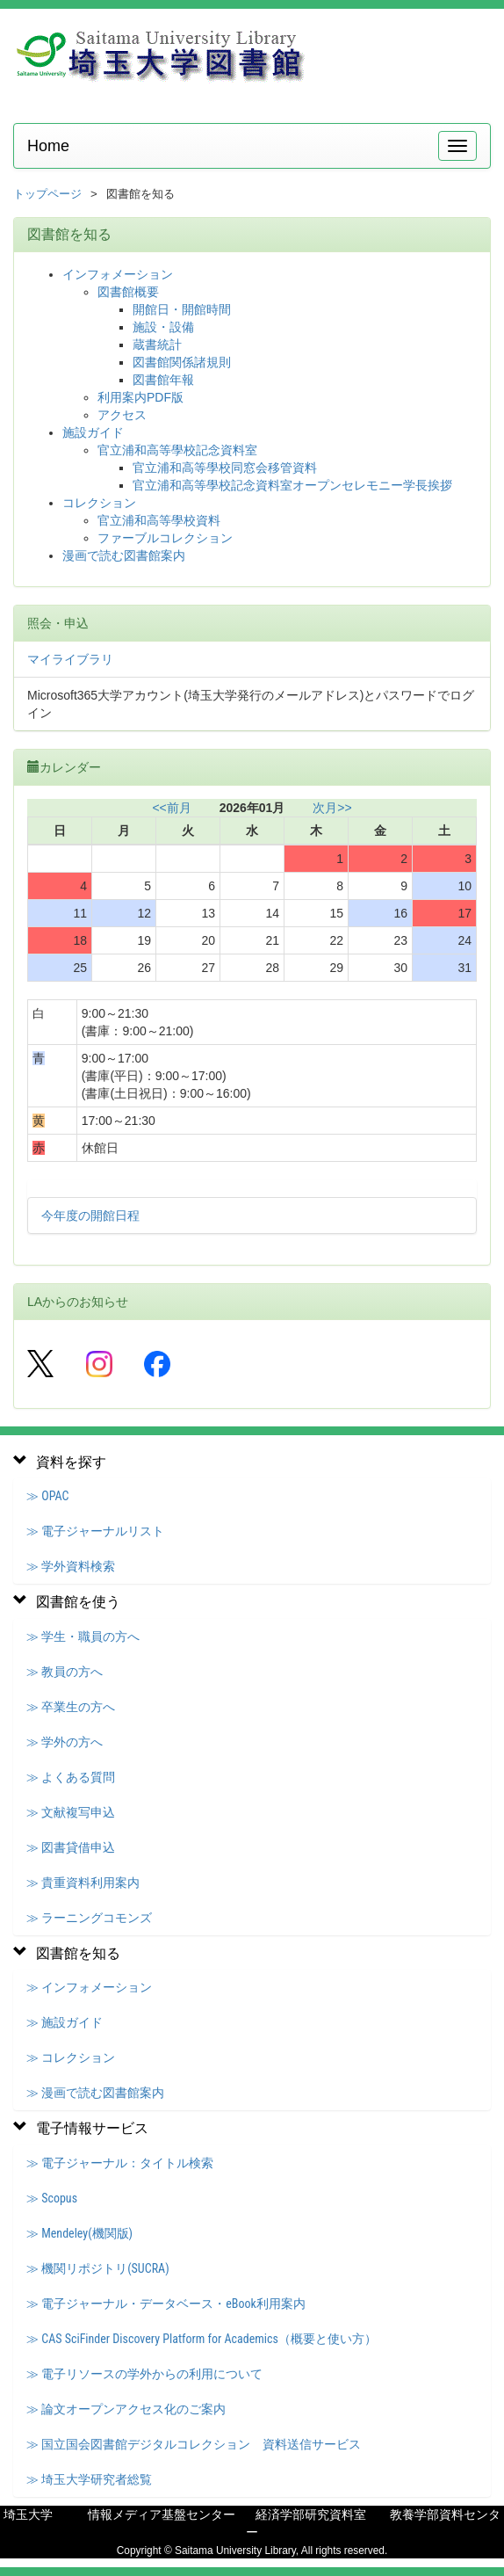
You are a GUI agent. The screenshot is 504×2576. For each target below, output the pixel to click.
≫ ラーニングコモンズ (89, 1918)
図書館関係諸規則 (182, 362)
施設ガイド (93, 432)
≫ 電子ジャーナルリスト (95, 1531)
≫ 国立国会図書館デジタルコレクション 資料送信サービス (193, 2444)
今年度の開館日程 (90, 1215)
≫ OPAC (47, 1496)
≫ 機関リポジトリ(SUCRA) (97, 2268)
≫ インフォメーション (89, 1987)
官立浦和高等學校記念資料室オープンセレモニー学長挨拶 (292, 485)
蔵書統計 (157, 344)
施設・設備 (163, 327)
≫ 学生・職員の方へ (83, 1636)
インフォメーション (117, 274)
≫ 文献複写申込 (70, 1812)
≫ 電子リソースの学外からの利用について (144, 2374)
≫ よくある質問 (70, 1777)
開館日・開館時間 (182, 309)
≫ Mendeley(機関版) (79, 2233)
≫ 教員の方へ (64, 1672)
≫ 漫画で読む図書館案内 (95, 2093)
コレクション (99, 503)
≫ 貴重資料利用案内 (83, 1883)
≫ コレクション (70, 2057)
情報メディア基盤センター (161, 2514)
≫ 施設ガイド (64, 2022)
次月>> (332, 808)
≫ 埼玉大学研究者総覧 (89, 2479)
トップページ (47, 193)
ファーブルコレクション (165, 538)
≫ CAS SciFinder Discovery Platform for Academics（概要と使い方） (201, 2339)
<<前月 (171, 808)
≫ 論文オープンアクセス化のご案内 (126, 2409)
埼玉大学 (28, 2514)
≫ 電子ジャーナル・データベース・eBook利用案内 (166, 2304)
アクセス (122, 415)
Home (48, 146)
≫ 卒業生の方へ (70, 1707)
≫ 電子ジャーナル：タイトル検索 (119, 2163)
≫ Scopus (51, 2198)
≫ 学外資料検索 (70, 1566)
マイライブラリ (70, 659)
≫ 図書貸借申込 (70, 1847)
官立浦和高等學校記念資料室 (177, 450)
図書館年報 (163, 380)
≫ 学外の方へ (64, 1742)
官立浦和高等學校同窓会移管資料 (225, 468)
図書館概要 (128, 292)
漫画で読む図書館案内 (123, 555)
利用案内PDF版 (140, 397)
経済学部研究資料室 (311, 2514)
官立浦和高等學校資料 (158, 520)
